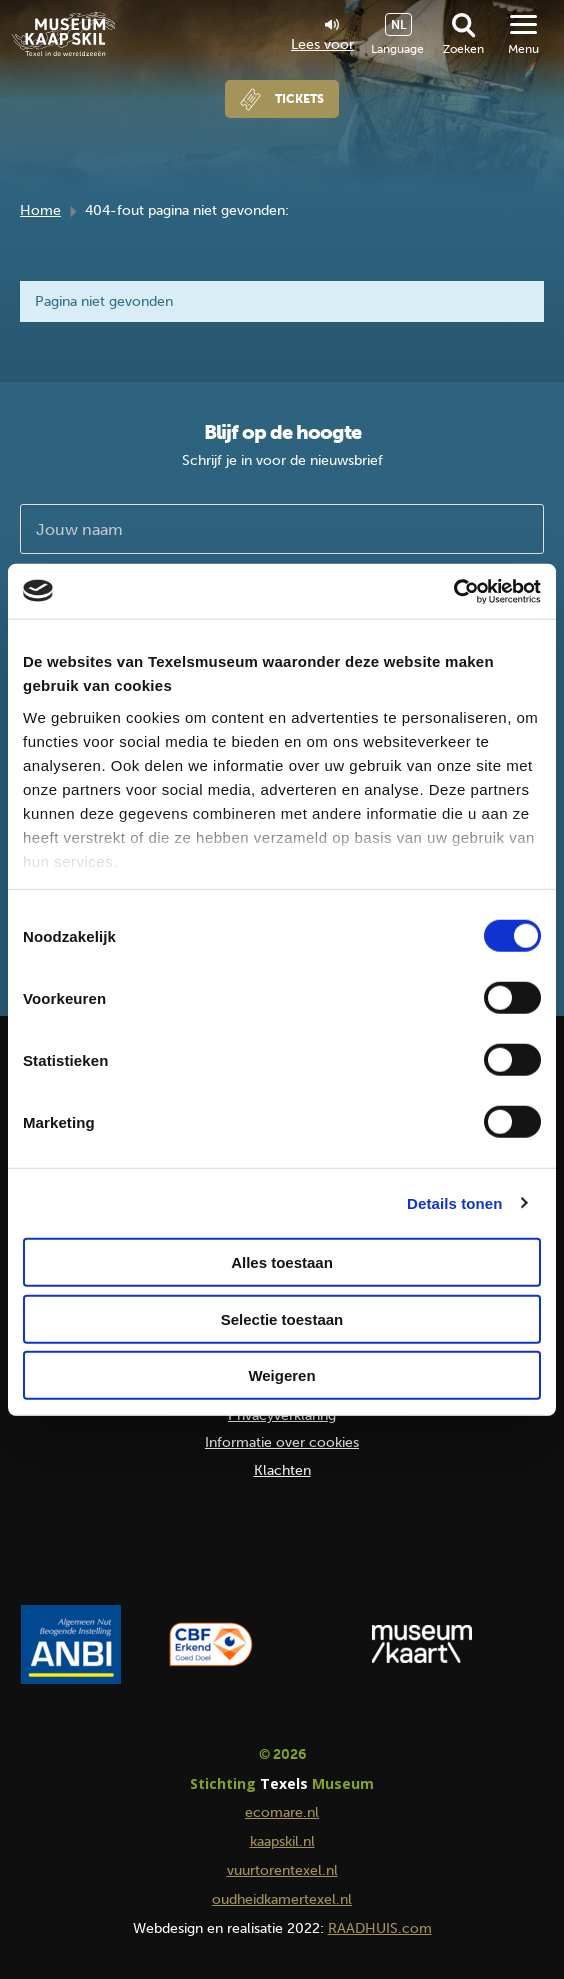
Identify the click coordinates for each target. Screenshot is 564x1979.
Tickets (299, 99)
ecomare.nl (282, 1812)
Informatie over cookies (282, 1442)
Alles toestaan (282, 1262)
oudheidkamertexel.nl (282, 1899)
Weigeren (281, 1375)
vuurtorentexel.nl (282, 1870)
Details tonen (454, 1202)
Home (40, 210)
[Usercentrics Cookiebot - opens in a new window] (453, 591)
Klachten (282, 1470)
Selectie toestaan (282, 1318)
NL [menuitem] (398, 25)
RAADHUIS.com (380, 1928)
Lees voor (322, 36)
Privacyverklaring (282, 1415)
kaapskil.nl (282, 1841)
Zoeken (463, 49)
